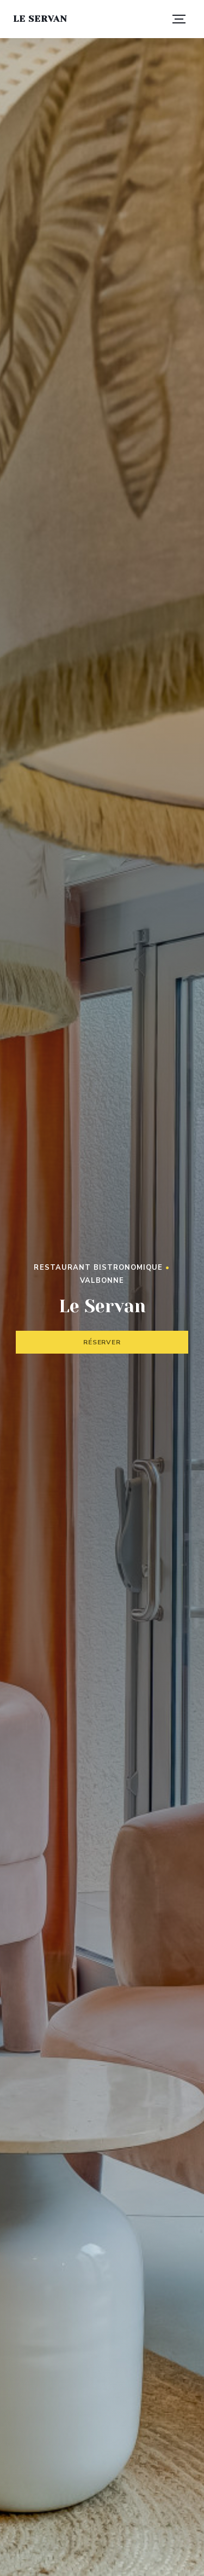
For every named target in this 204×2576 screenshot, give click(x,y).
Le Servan (40, 19)
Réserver (102, 1342)
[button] (179, 19)
